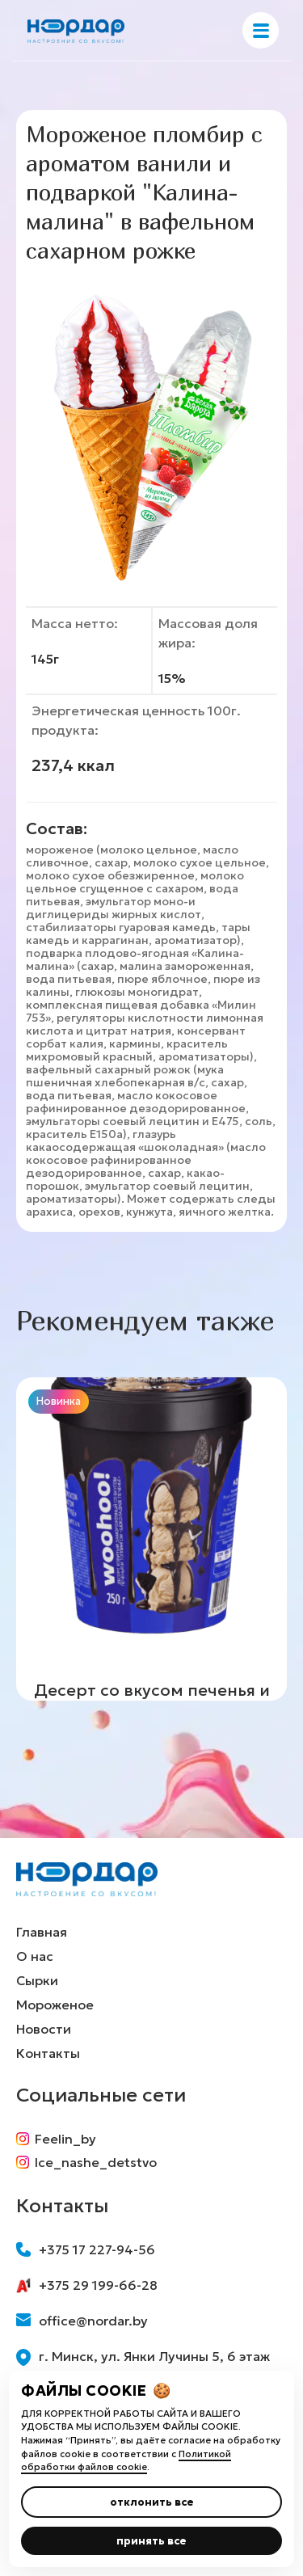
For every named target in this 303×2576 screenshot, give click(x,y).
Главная (41, 1932)
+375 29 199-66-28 (87, 2285)
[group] (151, 1539)
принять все (151, 2541)
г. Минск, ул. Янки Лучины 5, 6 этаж (143, 2357)
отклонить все (152, 2502)
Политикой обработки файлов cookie (126, 2460)
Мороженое (55, 2004)
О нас (34, 1956)
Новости (43, 2029)
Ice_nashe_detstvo (86, 2162)
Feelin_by (56, 2139)
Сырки (37, 1980)
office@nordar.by (82, 2320)
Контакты (48, 2053)
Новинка (58, 1401)
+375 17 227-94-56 (85, 2249)
